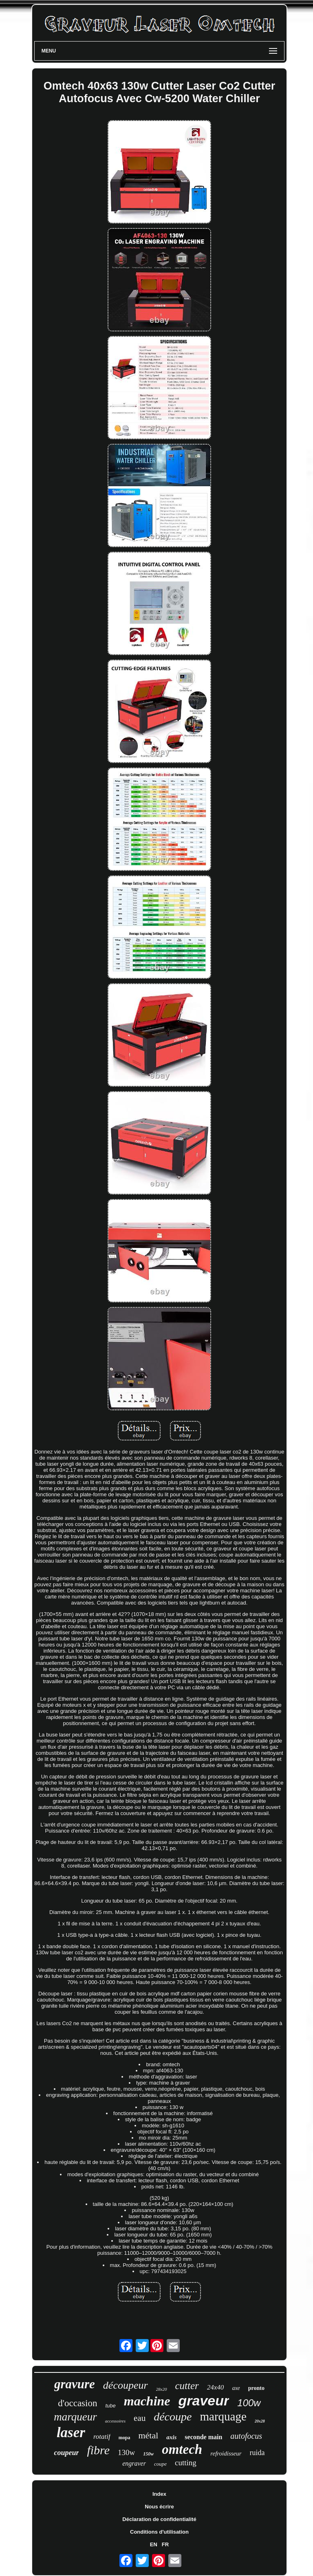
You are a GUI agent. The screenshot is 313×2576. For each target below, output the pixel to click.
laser (71, 2432)
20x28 (260, 2421)
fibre (98, 2450)
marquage (223, 2416)
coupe (160, 2464)
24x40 (215, 2387)
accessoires (115, 2420)
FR (165, 2544)
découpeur (125, 2385)
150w (148, 2454)
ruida (257, 2453)
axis (171, 2437)
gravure (74, 2384)
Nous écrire (159, 2507)
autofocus (246, 2435)
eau (139, 2418)
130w (126, 2452)
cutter (187, 2385)
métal (148, 2435)
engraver (134, 2463)
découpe (173, 2416)
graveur (204, 2400)
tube (110, 2406)
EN (153, 2544)
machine (147, 2401)
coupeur (66, 2453)
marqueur (75, 2417)
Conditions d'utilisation (159, 2532)
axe (236, 2388)
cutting (185, 2462)
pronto (256, 2388)
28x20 (161, 2389)
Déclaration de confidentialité (159, 2519)
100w (248, 2402)
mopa (124, 2437)
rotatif (101, 2436)
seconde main (203, 2436)
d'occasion (77, 2403)
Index (159, 2494)
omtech (182, 2449)
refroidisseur (225, 2453)
